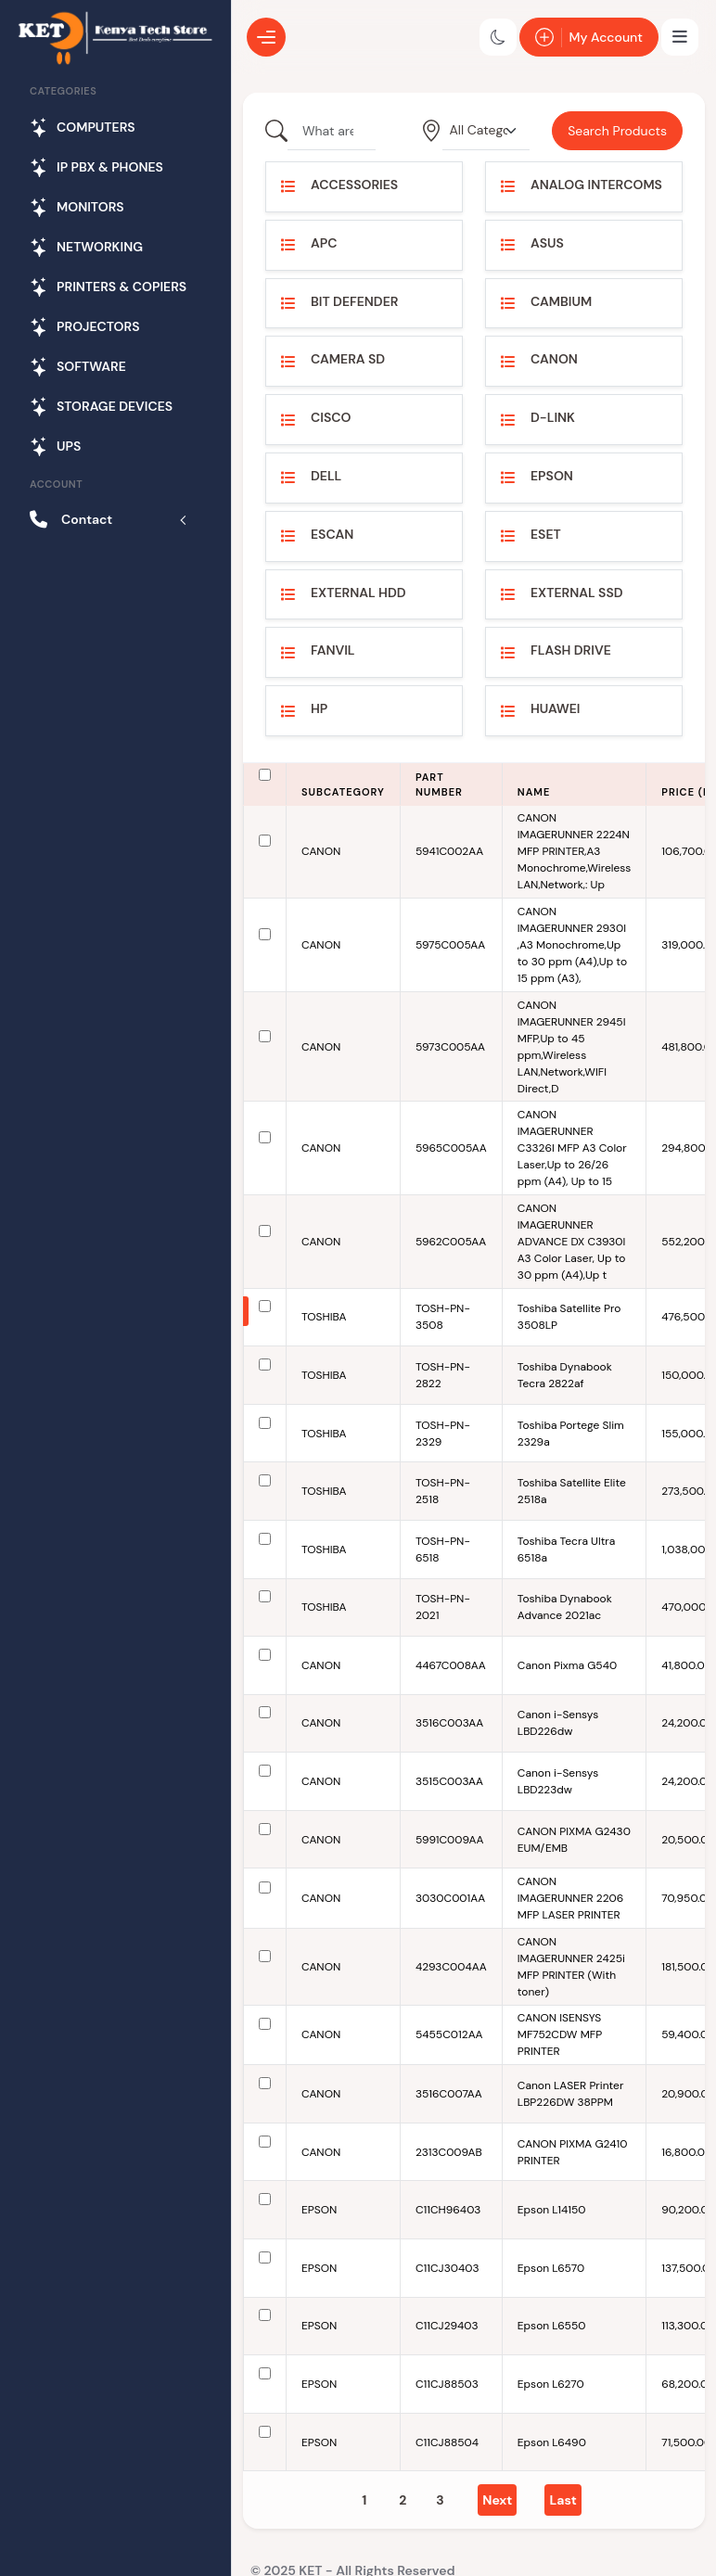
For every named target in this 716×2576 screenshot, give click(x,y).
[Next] (497, 2500)
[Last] (562, 2500)
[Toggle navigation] (679, 37)
